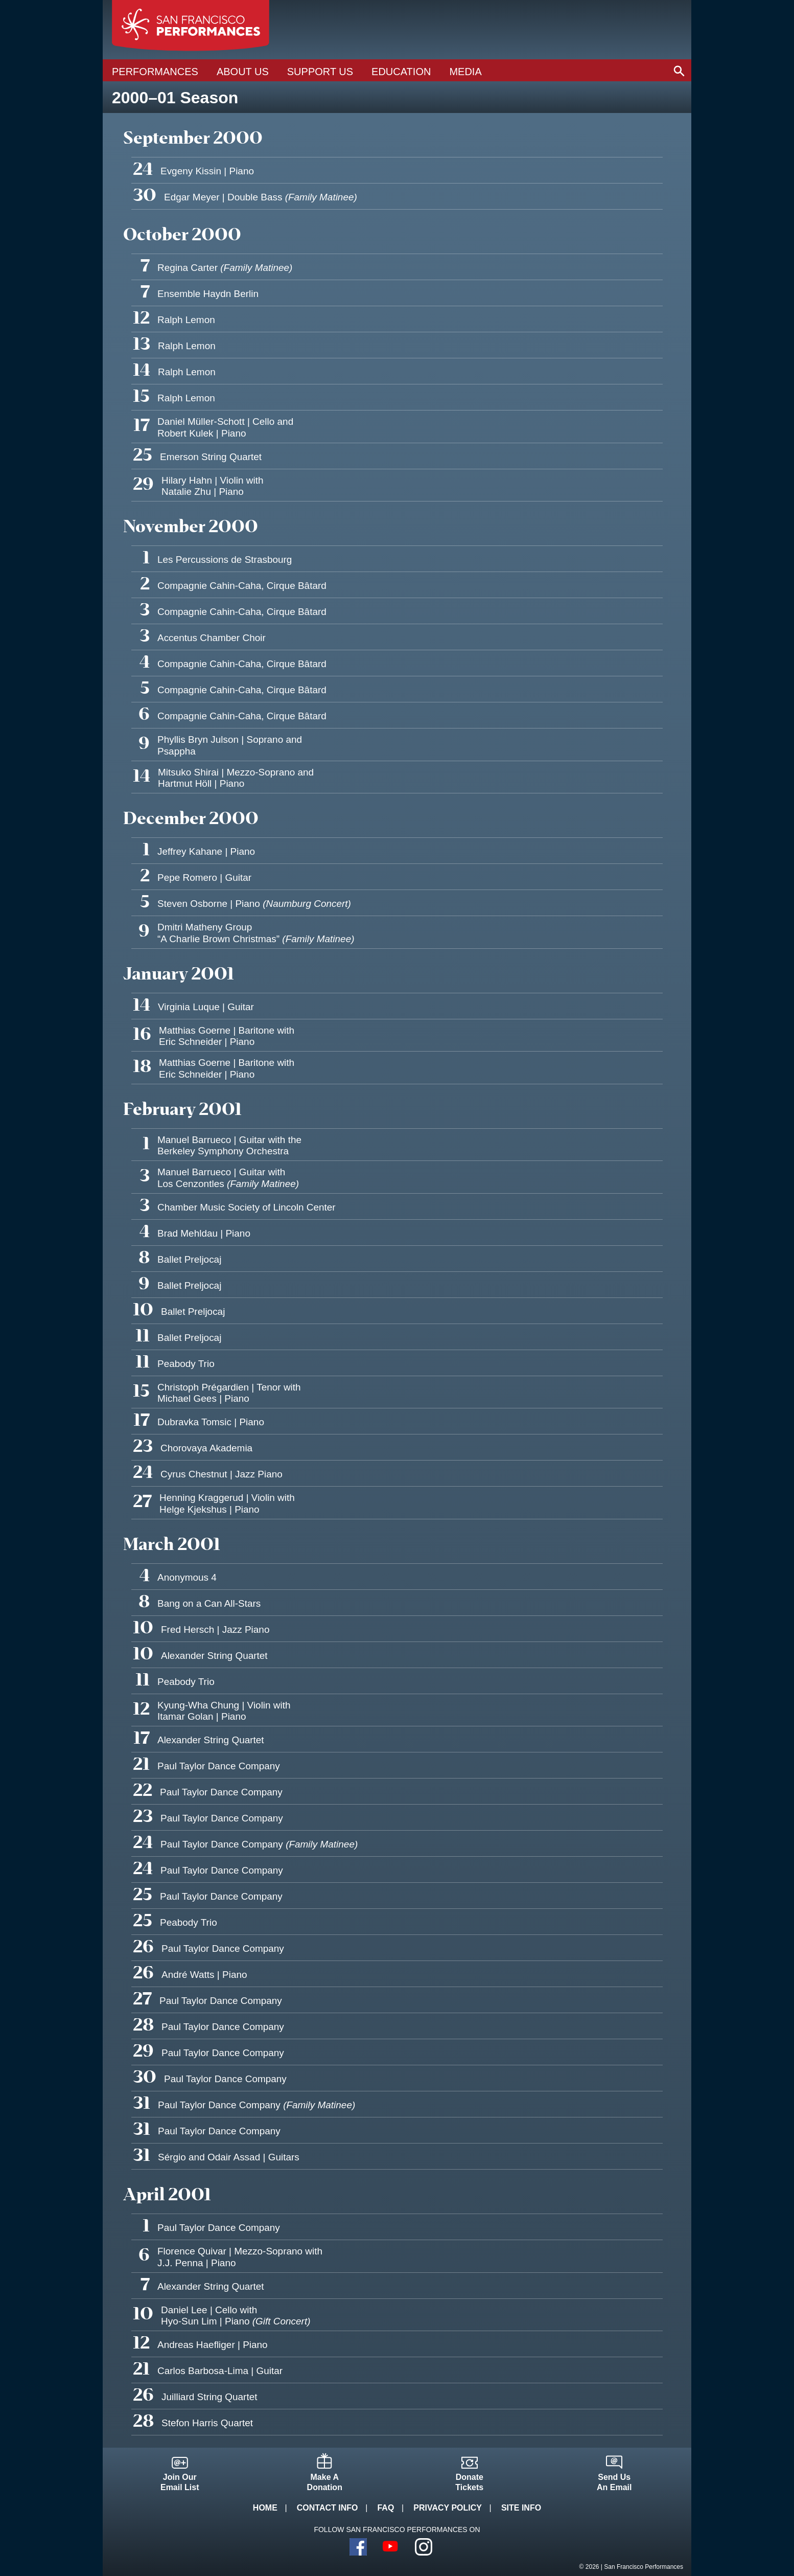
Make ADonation (324, 2482)
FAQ (385, 2507)
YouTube (391, 2547)
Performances (155, 71)
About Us (243, 71)
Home (265, 2507)
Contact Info (327, 2507)
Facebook (358, 2547)
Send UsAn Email (614, 2482)
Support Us (320, 71)
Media (465, 71)
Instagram (423, 2547)
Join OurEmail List (179, 2482)
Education (401, 71)
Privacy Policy (447, 2507)
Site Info (521, 2507)
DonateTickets (469, 2482)
